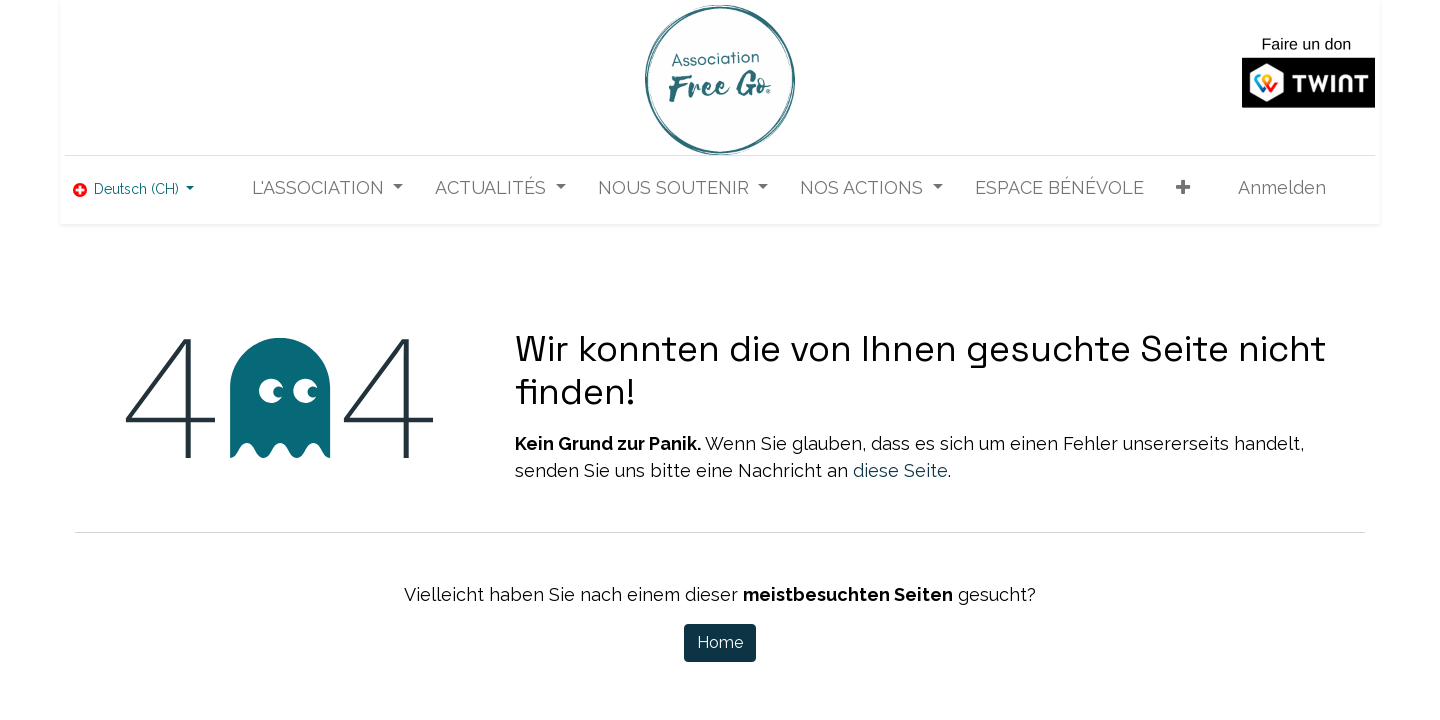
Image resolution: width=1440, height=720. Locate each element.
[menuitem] (1059, 187)
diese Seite (900, 470)
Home (720, 642)
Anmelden (1282, 187)
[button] (1183, 187)
